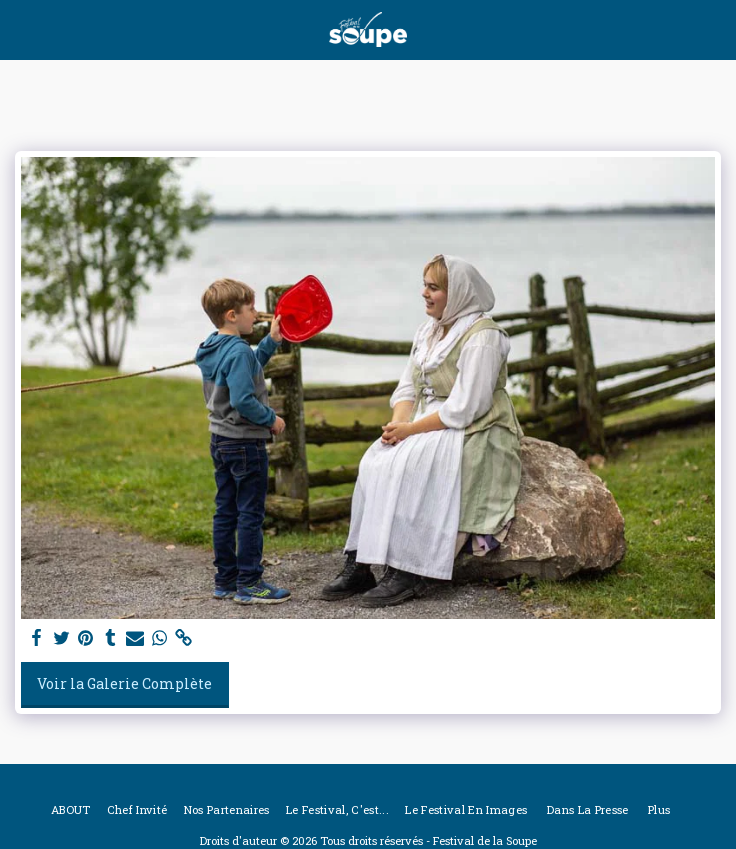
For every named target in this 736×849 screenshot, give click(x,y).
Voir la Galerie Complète (124, 683)
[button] (22, 29)
